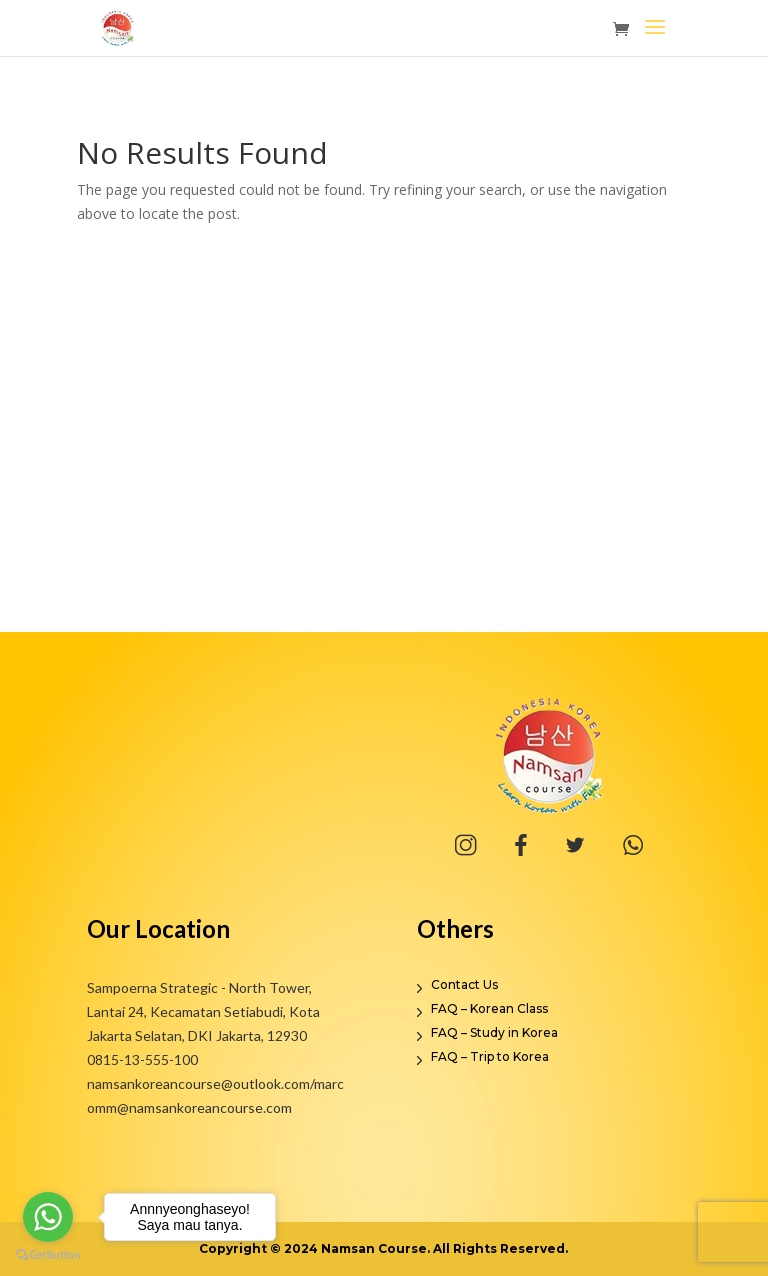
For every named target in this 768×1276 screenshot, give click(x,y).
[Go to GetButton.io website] (48, 1255)
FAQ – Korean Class (489, 1008)
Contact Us (464, 984)
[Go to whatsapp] (48, 1217)
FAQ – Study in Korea (494, 1032)
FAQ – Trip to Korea (490, 1056)
